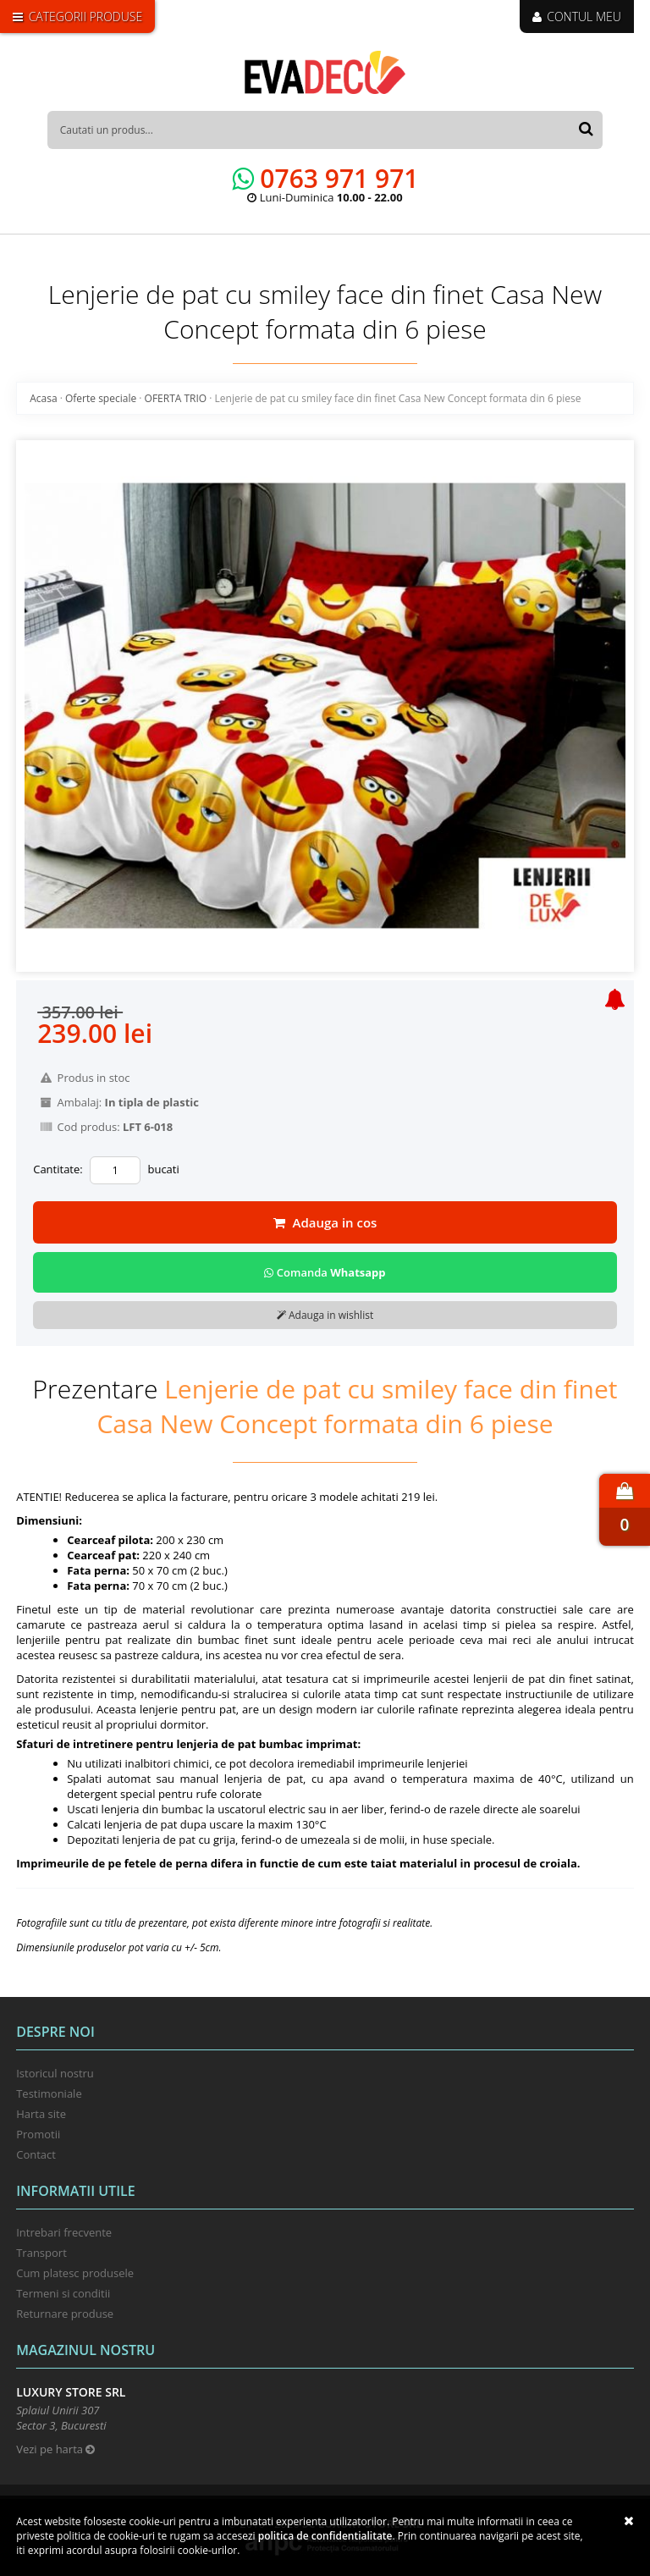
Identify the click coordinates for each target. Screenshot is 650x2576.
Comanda (324, 1272)
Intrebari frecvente (64, 2232)
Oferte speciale (100, 398)
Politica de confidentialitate (325, 2536)
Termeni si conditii (63, 2293)
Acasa (43, 398)
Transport (41, 2252)
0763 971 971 (325, 178)
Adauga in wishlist (325, 1315)
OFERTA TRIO (176, 398)
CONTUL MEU (576, 16)
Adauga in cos (325, 1222)
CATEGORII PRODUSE (77, 16)
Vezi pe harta (55, 2449)
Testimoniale (49, 2093)
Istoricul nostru (55, 2073)
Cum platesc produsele (75, 2273)
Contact (36, 2154)
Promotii (38, 2134)
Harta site (41, 2113)
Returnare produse (64, 2313)
